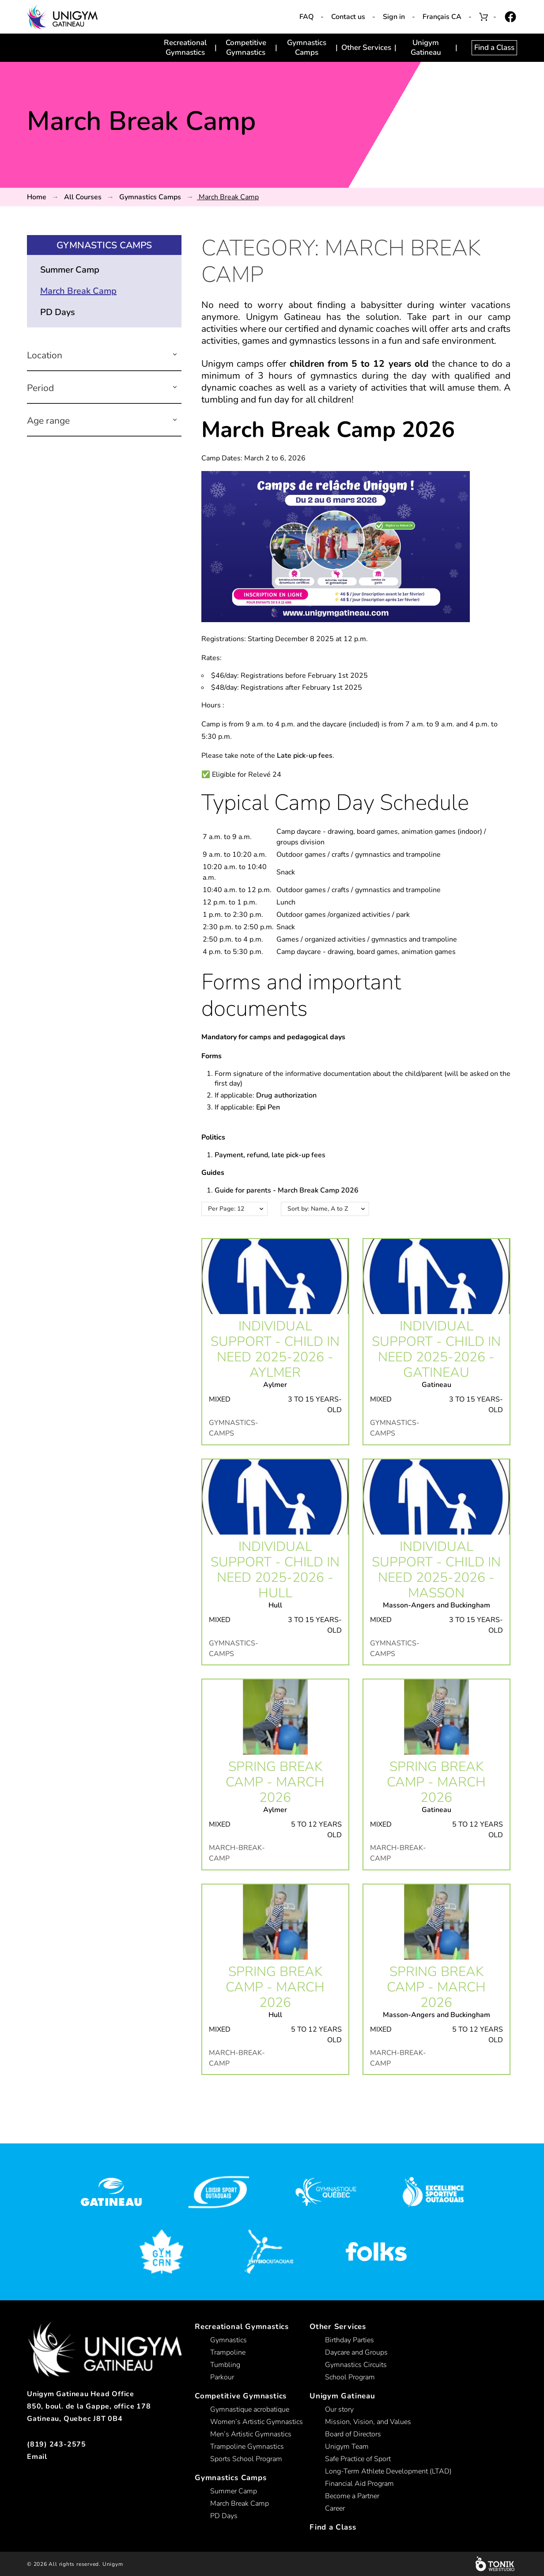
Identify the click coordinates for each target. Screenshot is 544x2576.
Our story (339, 2409)
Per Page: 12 (226, 1208)
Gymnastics (228, 2340)
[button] (174, 355)
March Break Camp (78, 291)
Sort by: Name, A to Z (317, 1208)
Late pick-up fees (304, 755)
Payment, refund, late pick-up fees (270, 1155)
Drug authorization (286, 1095)
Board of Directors (353, 2434)
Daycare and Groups (356, 2352)
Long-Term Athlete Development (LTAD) (388, 2471)
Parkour (222, 2377)
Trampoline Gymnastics (247, 2446)
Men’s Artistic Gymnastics (250, 2434)
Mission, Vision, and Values (368, 2421)
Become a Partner (352, 2496)
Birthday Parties (349, 2340)
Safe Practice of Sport (358, 2458)
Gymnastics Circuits (356, 2364)
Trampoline (228, 2352)
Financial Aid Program (359, 2483)
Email (37, 2457)
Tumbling (225, 2364)
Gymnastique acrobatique (249, 2409)
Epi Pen (268, 1107)
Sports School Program (246, 2458)
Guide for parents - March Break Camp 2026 (287, 1190)
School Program (350, 2377)
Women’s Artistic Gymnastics (256, 2421)
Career (335, 2508)
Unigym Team (347, 2446)
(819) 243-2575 (56, 2444)
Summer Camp (69, 270)
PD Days (57, 312)
